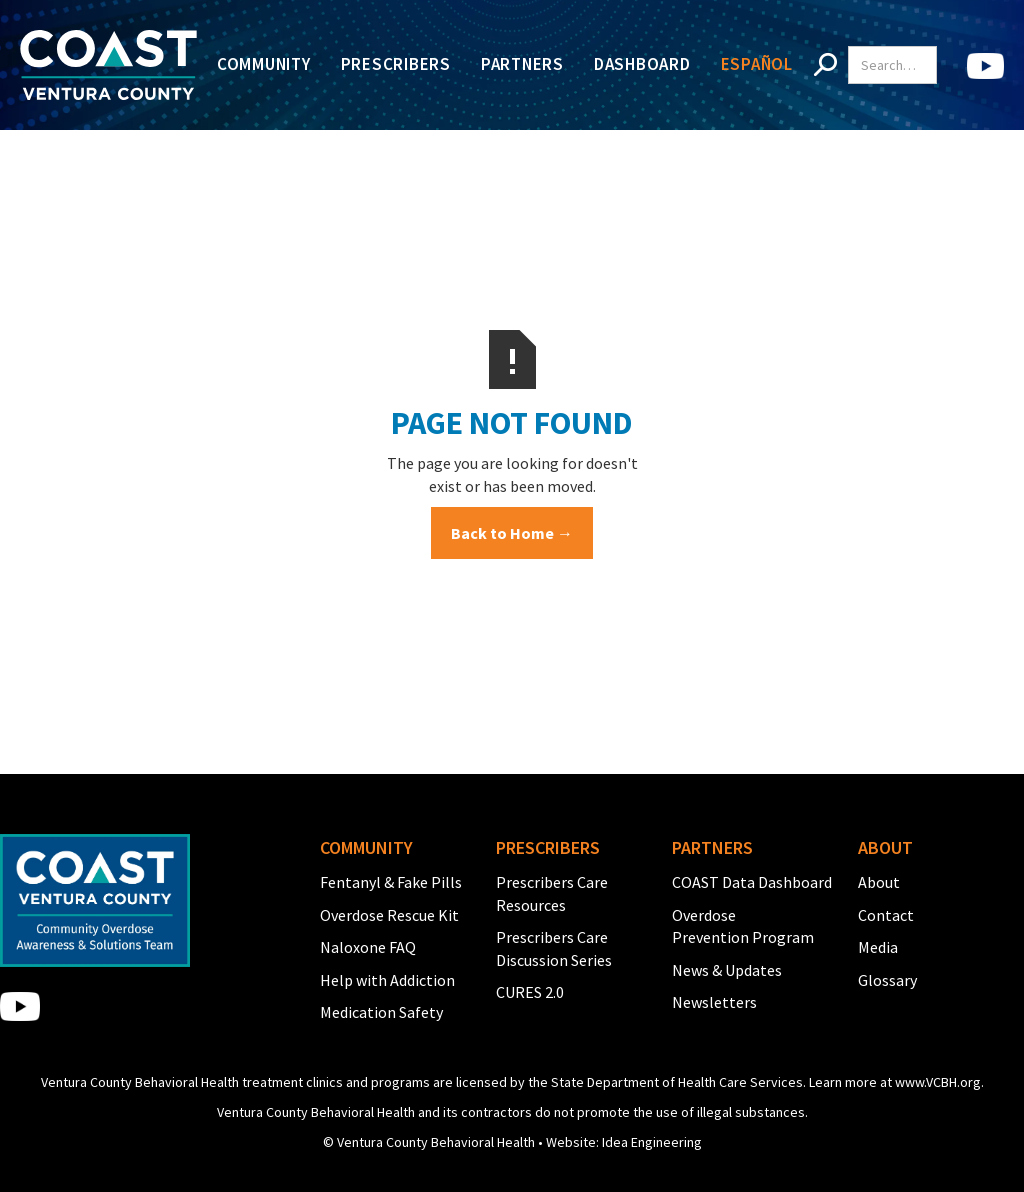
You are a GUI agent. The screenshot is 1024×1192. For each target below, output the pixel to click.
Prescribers (396, 64)
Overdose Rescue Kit (389, 915)
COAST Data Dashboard (752, 882)
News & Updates (727, 970)
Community (264, 64)
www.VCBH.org (938, 1082)
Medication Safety (381, 1012)
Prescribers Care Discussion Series (554, 948)
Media (878, 947)
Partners (522, 64)
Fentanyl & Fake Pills (391, 882)
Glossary (887, 980)
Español (757, 64)
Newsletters (714, 1002)
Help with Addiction (387, 980)
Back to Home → (512, 533)
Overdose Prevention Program (743, 926)
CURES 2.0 (530, 992)
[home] (108, 65)
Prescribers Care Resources (552, 893)
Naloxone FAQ (368, 947)
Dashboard (642, 64)
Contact (886, 915)
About (879, 882)
